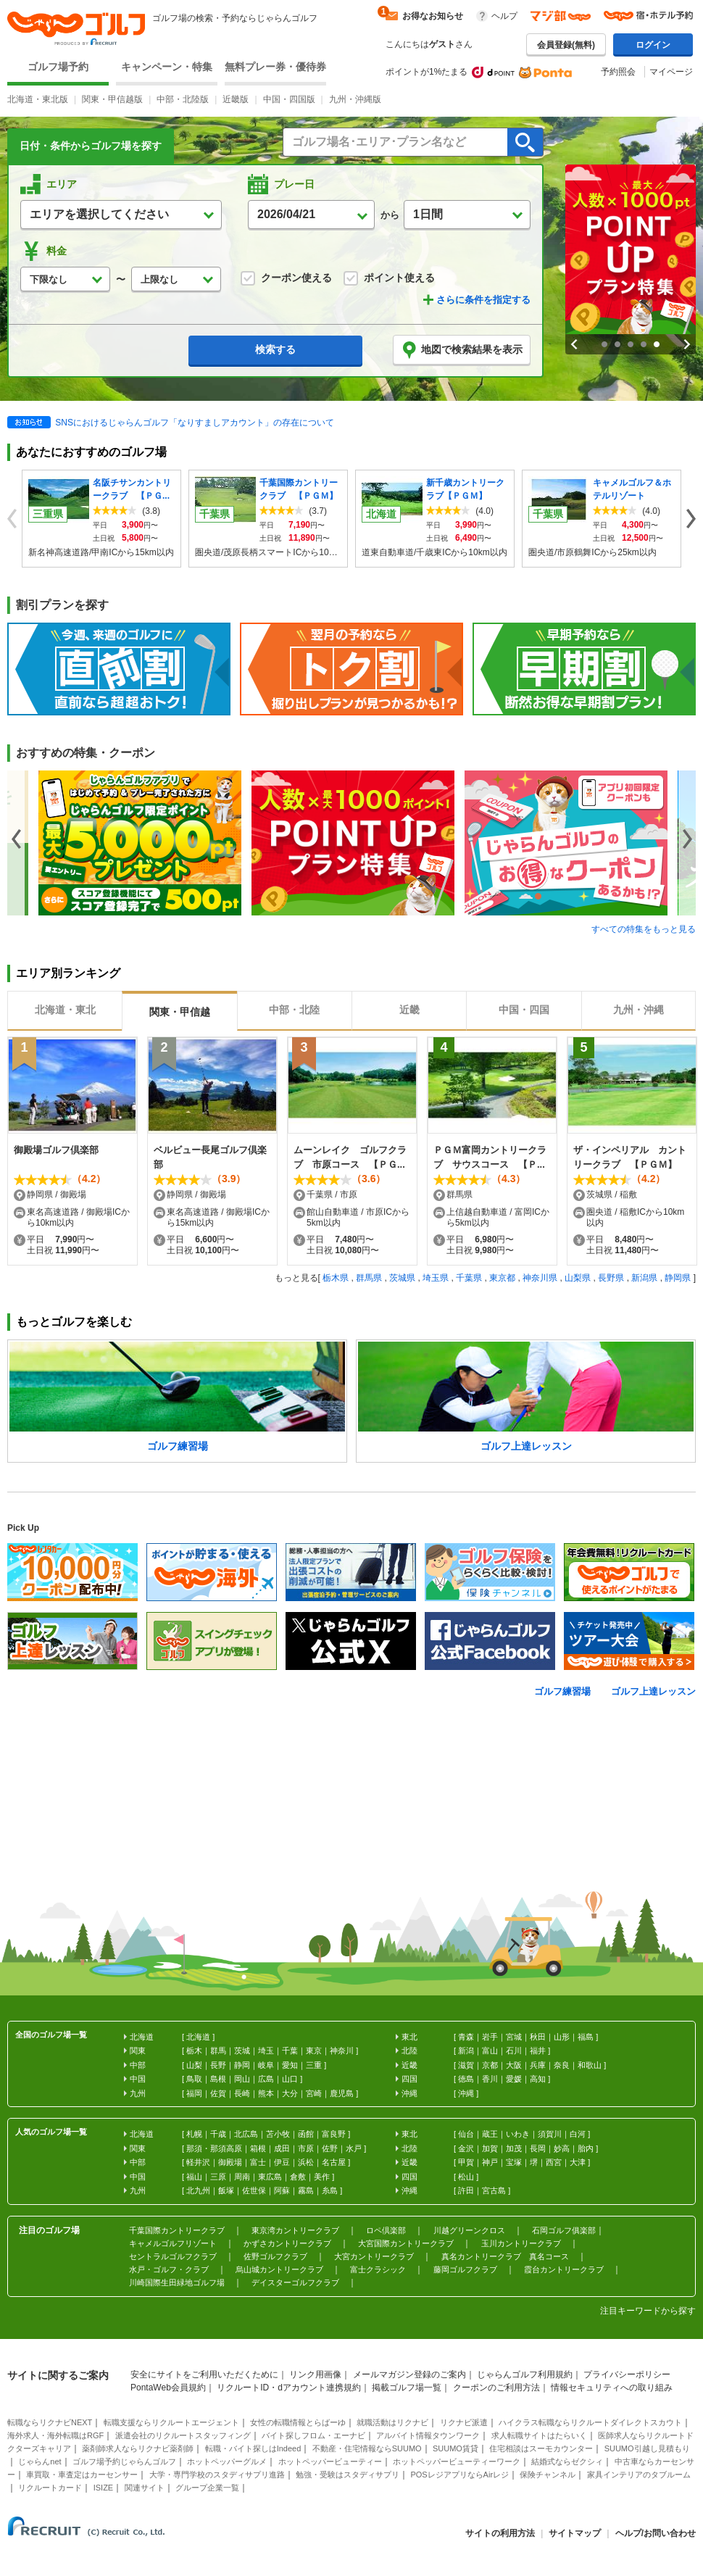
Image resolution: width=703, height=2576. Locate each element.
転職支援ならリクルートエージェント (171, 2422)
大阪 (514, 2065)
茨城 (242, 2050)
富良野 (334, 2134)
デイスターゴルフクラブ (295, 2282)
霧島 (306, 2190)
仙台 (466, 2134)
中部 (138, 2065)
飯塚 (226, 2190)
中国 (138, 2078)
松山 (466, 2176)
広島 (266, 2078)
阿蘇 (282, 2190)
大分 (290, 2093)
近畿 (409, 2065)
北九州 (198, 2190)
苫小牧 (278, 2134)
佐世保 (254, 2190)
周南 (242, 2176)
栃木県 (336, 1278)
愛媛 (514, 2078)
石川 (514, 2050)
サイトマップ (575, 2533)
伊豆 (282, 2162)
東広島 (270, 2176)
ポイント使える (389, 278)
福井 (538, 2050)
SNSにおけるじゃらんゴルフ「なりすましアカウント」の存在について (194, 422)
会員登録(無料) (566, 45)
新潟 (466, 2050)
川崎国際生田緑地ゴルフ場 (177, 2282)
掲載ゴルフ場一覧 (406, 2387)
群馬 (218, 2050)
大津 (578, 2162)
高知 (538, 2078)
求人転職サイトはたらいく (539, 2435)
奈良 (562, 2065)
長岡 (538, 2148)
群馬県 (369, 1278)
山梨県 (578, 1278)
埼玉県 (436, 1278)
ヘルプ (504, 16)
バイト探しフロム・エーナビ (313, 2435)
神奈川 (342, 2050)
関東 (138, 2050)
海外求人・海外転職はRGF (55, 2435)
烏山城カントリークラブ (279, 2269)
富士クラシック (378, 2269)
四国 (409, 2078)
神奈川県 (540, 1278)
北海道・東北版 (37, 99)
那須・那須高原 (214, 2148)
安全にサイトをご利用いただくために (204, 2374)
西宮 (554, 2162)
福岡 (194, 2093)
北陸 (409, 2050)
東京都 (502, 1278)
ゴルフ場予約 (58, 66)
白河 (578, 2134)
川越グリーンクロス (469, 2230)
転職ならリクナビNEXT (49, 2422)
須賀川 (550, 2134)
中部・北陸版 (183, 99)
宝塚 (514, 2162)
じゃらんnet (39, 2461)
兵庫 (538, 2065)
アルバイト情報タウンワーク (428, 2435)
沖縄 (466, 2093)
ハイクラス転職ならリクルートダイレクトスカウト (590, 2422)
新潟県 (644, 1278)
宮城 (514, 2036)
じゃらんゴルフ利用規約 (525, 2374)
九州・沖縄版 (355, 99)
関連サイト (145, 2487)
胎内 (586, 2148)
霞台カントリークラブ (564, 2269)
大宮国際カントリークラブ (406, 2243)
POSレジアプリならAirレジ (459, 2474)
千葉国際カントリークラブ (177, 2230)
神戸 (490, 2162)
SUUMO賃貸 (455, 2448)
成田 (282, 2148)
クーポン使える (286, 278)
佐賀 (218, 2093)
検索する (275, 349)
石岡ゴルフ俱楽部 (564, 2230)
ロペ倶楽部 (386, 2230)
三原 (218, 2176)
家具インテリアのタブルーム (639, 2474)
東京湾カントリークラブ (295, 2230)
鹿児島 (342, 2093)
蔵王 (490, 2134)
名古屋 (334, 2162)
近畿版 (235, 99)
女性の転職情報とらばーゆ (298, 2422)
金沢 (466, 2148)
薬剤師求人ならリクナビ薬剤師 (138, 2448)
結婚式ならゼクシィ (567, 2461)
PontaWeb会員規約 (168, 2387)
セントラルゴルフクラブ (173, 2256)
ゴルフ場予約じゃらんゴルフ (124, 2461)
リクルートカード (50, 2487)
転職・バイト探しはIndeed (253, 2448)
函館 (306, 2134)
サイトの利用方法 (500, 2533)
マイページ (671, 72)
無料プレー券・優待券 (275, 66)
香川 (490, 2078)
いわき (518, 2134)
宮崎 (314, 2093)
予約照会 (618, 72)
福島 (586, 2036)
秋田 (538, 2036)
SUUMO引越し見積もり (647, 2448)
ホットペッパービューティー (330, 2461)
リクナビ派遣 (464, 2422)
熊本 (266, 2093)
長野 (218, 2065)
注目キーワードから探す (648, 2311)
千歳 (218, 2134)
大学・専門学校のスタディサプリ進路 (217, 2474)
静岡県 (678, 1278)
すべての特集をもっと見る (643, 929)
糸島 (330, 2190)
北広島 (246, 2134)
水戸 (354, 2148)
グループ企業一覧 (207, 2487)
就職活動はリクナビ (392, 2422)
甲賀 (466, 2162)
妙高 (562, 2148)
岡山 (242, 2078)
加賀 (490, 2148)
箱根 (258, 2148)
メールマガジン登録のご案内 (409, 2374)
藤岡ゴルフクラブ (465, 2269)
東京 (314, 2050)
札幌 (194, 2134)
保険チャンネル (547, 2474)
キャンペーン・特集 (166, 66)
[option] (144, 842)
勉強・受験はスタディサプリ (347, 2474)
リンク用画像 (315, 2374)
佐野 (330, 2148)
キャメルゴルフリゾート (173, 2243)
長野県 (611, 1278)
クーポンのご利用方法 (496, 2387)
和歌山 (590, 2065)
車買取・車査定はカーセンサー (82, 2474)
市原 (306, 2148)
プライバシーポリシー (626, 2374)
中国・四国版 (289, 99)
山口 (290, 2078)
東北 (409, 2036)
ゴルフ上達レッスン (653, 1691)
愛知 (290, 2065)
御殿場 (230, 2162)
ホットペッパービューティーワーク (456, 2461)
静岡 (242, 2065)
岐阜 (266, 2065)
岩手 (490, 2036)
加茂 (514, 2148)
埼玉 (266, 2050)
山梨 (194, 2065)
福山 (194, 2176)
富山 (490, 2050)
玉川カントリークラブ (521, 2243)
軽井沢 (198, 2162)
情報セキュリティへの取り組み (612, 2387)
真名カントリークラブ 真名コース (505, 2256)
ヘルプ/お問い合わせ (655, 2533)
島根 (218, 2078)
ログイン (653, 45)
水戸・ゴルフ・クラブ (169, 2269)
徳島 (466, 2078)
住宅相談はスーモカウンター (541, 2448)
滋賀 (466, 2065)
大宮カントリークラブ (374, 2256)
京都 (490, 2065)
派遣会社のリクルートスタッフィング (183, 2435)
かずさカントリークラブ (287, 2243)
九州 (138, 2093)
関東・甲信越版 (112, 99)
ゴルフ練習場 (562, 1691)
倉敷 (298, 2176)
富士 (258, 2162)
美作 (322, 2176)
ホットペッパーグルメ (227, 2461)
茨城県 (402, 1278)
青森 (466, 2036)
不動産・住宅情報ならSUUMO (367, 2448)
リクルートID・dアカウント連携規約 (289, 2387)
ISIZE (103, 2487)
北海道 (198, 2036)
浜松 (306, 2162)
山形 (562, 2036)
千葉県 (469, 1278)
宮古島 (494, 2190)
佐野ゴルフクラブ (275, 2256)
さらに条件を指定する (483, 299)
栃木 (194, 2050)
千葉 (290, 2050)
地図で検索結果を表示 (462, 350)
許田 (466, 2190)
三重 (314, 2065)
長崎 (242, 2093)
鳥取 (194, 2078)
